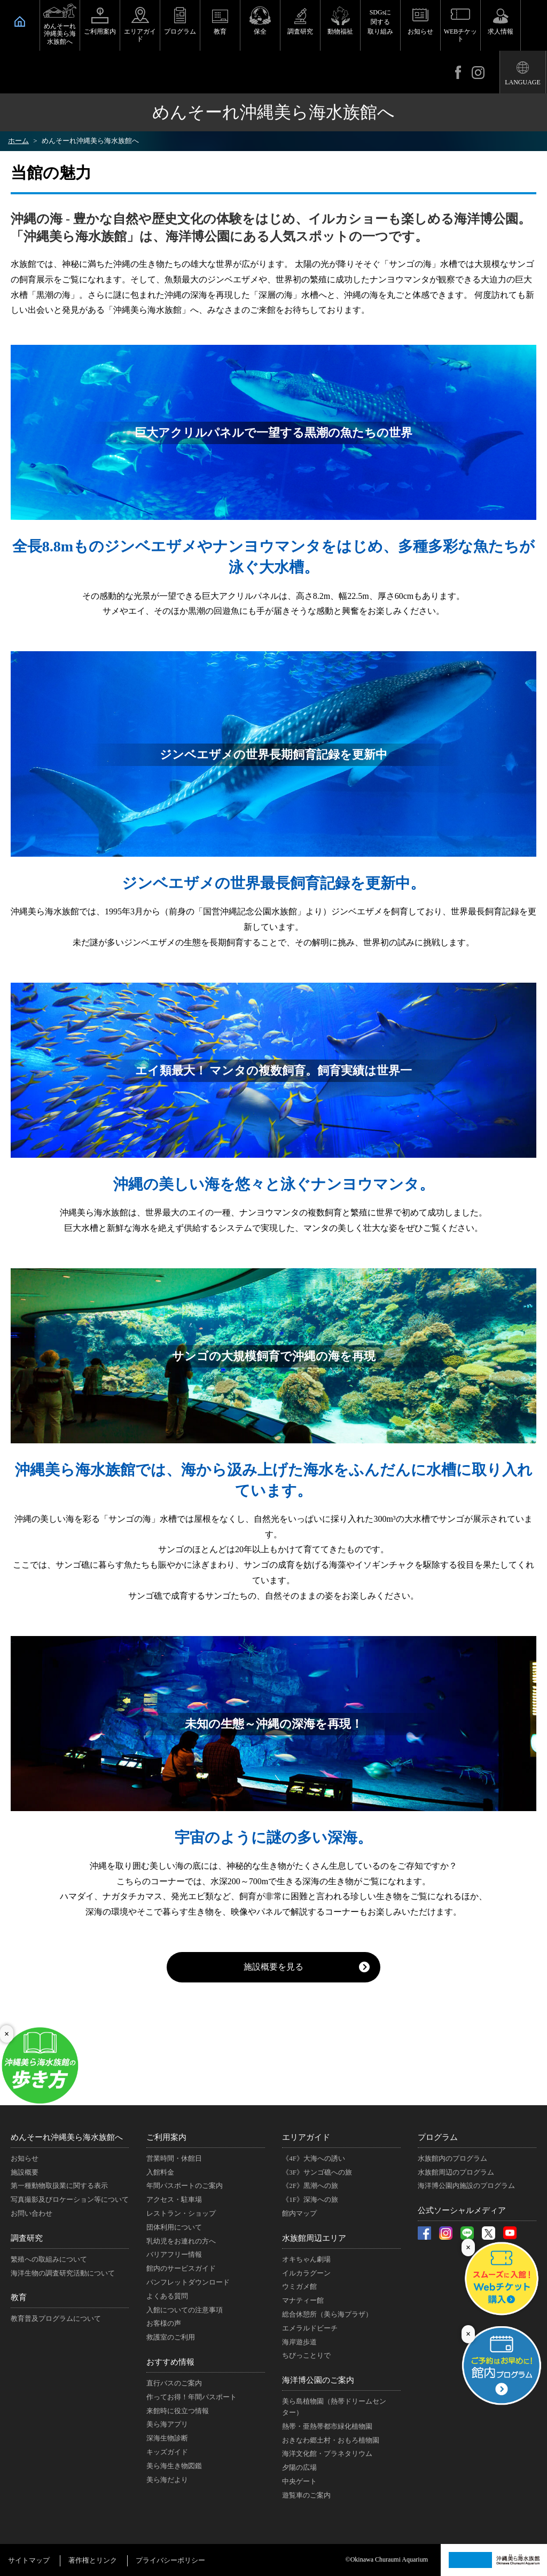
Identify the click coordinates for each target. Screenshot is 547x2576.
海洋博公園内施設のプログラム (466, 2186)
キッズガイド (167, 2452)
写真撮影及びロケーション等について (70, 2199)
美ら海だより (167, 2480)
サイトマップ (29, 2560)
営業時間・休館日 (174, 2158)
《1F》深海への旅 (310, 2199)
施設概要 (24, 2172)
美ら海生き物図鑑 (174, 2466)
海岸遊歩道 (299, 2342)
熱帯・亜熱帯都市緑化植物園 (327, 2426)
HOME (20, 21)
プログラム (180, 31)
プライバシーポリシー (170, 2560)
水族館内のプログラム (452, 2158)
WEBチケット (461, 35)
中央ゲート (299, 2481)
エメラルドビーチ (310, 2328)
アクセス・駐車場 (174, 2199)
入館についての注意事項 (184, 2310)
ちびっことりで (306, 2355)
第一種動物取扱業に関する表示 (59, 2186)
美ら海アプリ (167, 2424)
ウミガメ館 (299, 2286)
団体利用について (174, 2227)
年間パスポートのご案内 (184, 2186)
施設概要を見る (273, 1966)
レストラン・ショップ (181, 2213)
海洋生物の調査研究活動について (63, 2273)
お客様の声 (163, 2323)
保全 (260, 31)
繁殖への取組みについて (49, 2259)
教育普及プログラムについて (56, 2318)
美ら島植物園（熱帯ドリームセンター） (334, 2406)
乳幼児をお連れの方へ (181, 2241)
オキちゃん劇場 (306, 2259)
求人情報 (500, 31)
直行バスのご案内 (174, 2383)
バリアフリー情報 (174, 2254)
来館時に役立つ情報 (177, 2411)
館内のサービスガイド (181, 2268)
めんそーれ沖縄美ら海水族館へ (60, 33)
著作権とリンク (92, 2560)
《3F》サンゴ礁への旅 (317, 2172)
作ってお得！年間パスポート (191, 2397)
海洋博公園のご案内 (318, 2380)
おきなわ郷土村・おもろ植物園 (330, 2440)
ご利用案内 (100, 31)
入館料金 (160, 2172)
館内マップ (299, 2213)
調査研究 (300, 31)
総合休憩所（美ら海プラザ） (327, 2314)
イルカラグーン (306, 2273)
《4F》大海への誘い (313, 2158)
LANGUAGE (523, 82)
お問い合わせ (31, 2213)
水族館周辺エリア (314, 2238)
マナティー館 (303, 2300)
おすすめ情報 (170, 2362)
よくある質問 (167, 2296)
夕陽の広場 (299, 2467)
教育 (220, 31)
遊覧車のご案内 (306, 2495)
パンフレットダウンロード (188, 2282)
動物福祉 (340, 31)
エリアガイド (140, 35)
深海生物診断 (167, 2438)
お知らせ (420, 31)
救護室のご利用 (170, 2337)
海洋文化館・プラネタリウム (327, 2453)
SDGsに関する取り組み (380, 22)
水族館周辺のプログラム (456, 2172)
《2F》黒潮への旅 (310, 2186)
